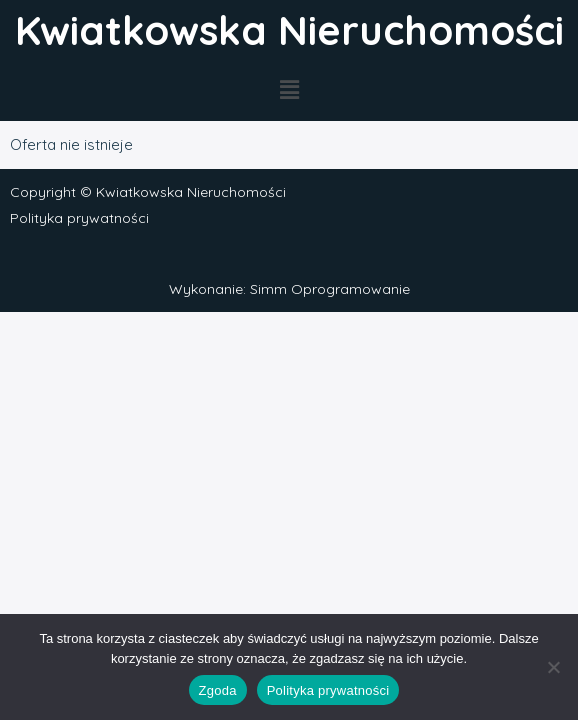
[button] (289, 90)
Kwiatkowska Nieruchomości (289, 30)
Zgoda (218, 690)
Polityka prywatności (79, 218)
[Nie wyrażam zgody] (553, 667)
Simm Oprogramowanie (330, 289)
